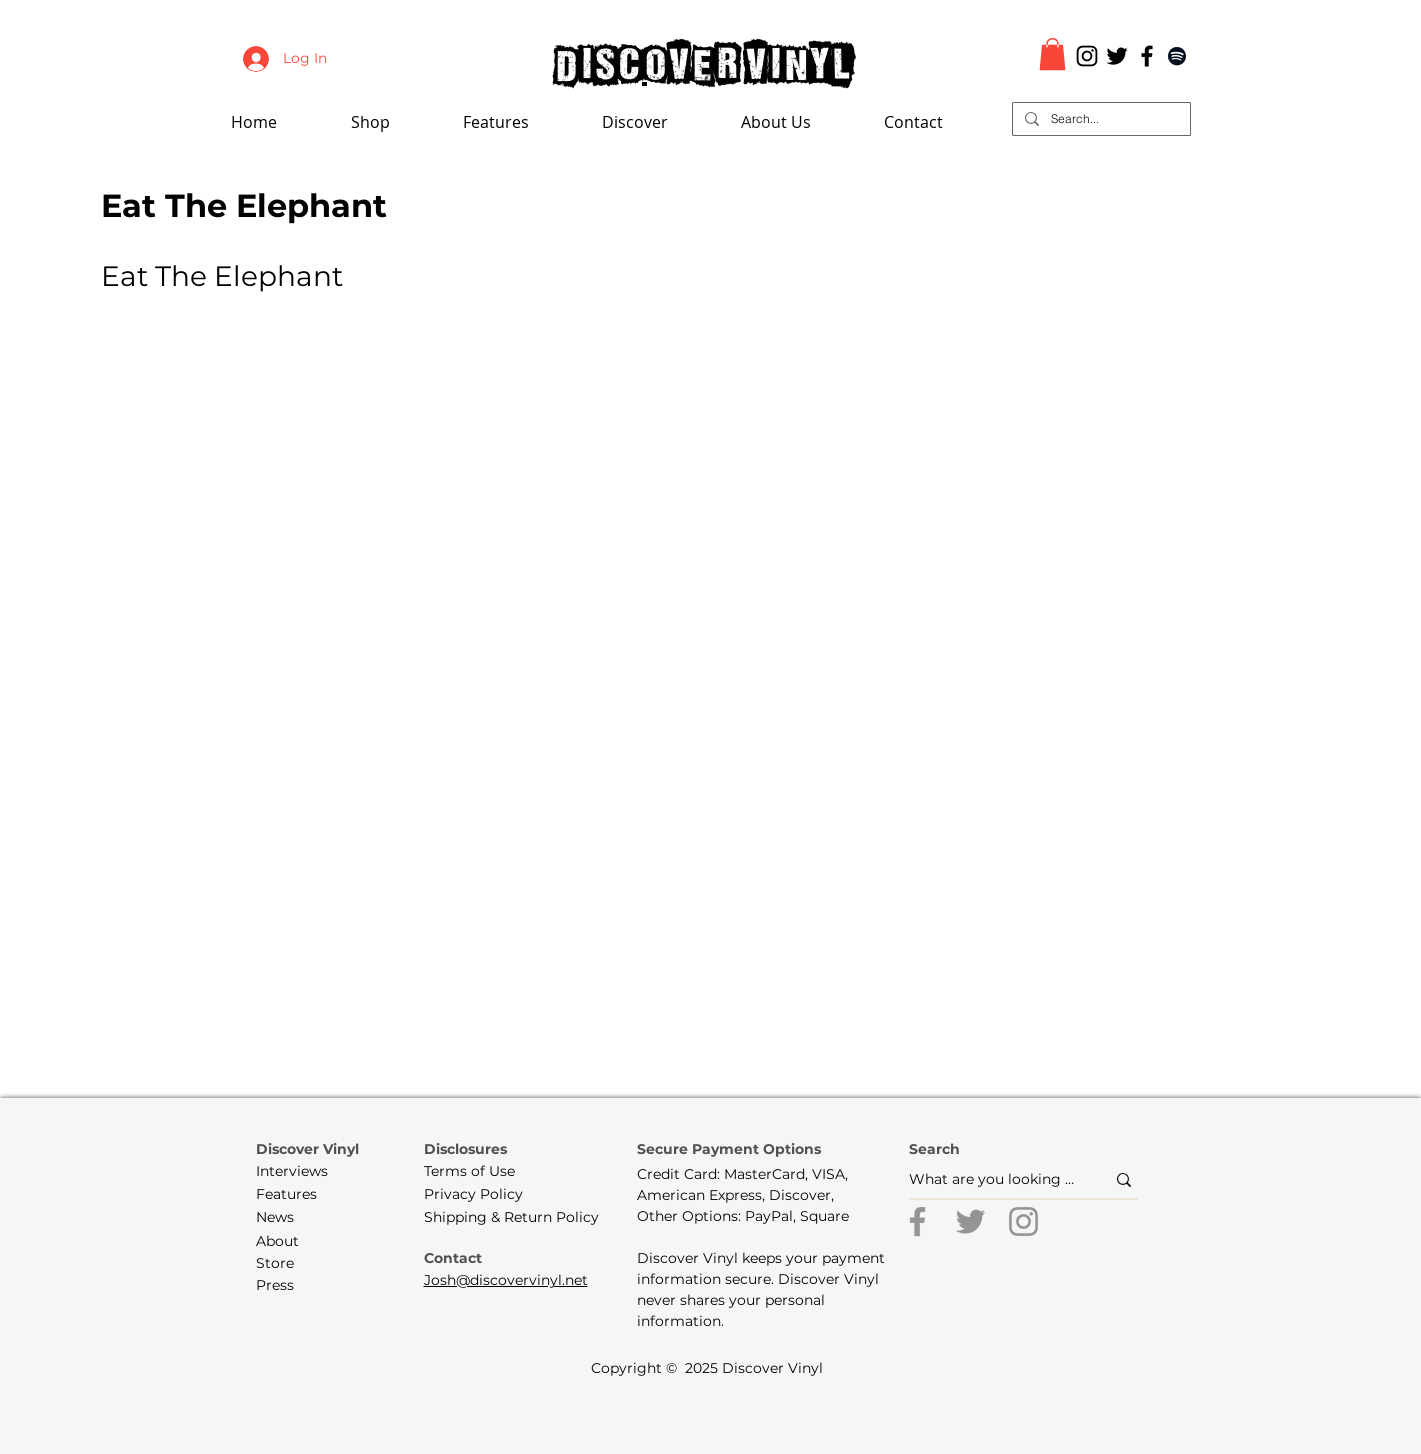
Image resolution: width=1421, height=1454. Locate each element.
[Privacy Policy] (473, 1195)
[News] (290, 1218)
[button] (522, 122)
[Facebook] (917, 1221)
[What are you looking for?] (992, 1179)
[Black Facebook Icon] (1147, 56)
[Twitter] (970, 1221)
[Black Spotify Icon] (1177, 56)
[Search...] (1099, 119)
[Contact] (458, 1259)
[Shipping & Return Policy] (511, 1218)
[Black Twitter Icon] (1117, 56)
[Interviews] (300, 1172)
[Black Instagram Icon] (1087, 56)
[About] (290, 1242)
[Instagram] (1023, 1221)
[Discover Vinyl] (308, 1150)
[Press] (290, 1286)
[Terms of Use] (469, 1172)
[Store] (290, 1264)
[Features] (300, 1195)
